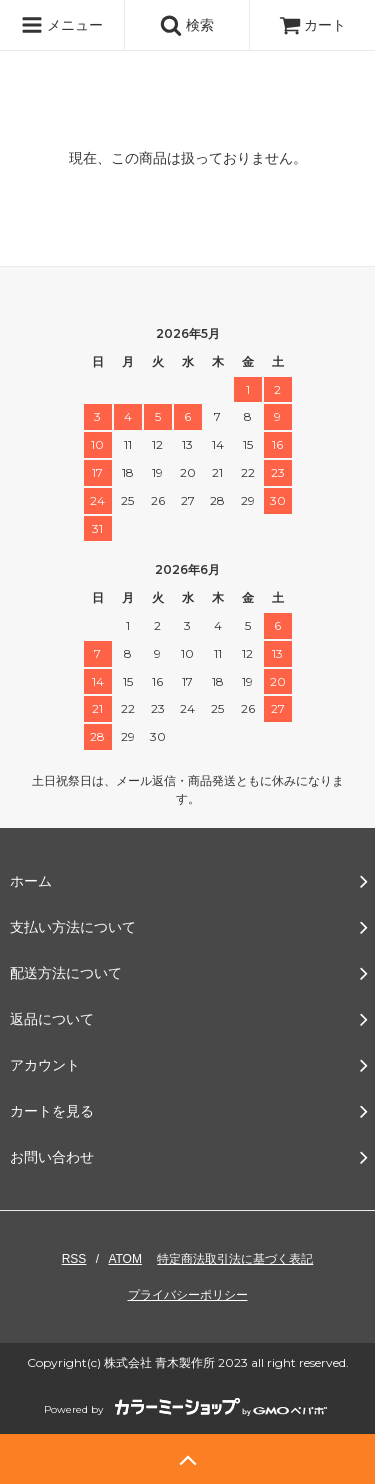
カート (313, 25)
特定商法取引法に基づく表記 (235, 1259)
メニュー (62, 25)
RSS (74, 1259)
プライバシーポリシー (188, 1295)
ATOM (125, 1259)
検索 (187, 25)
